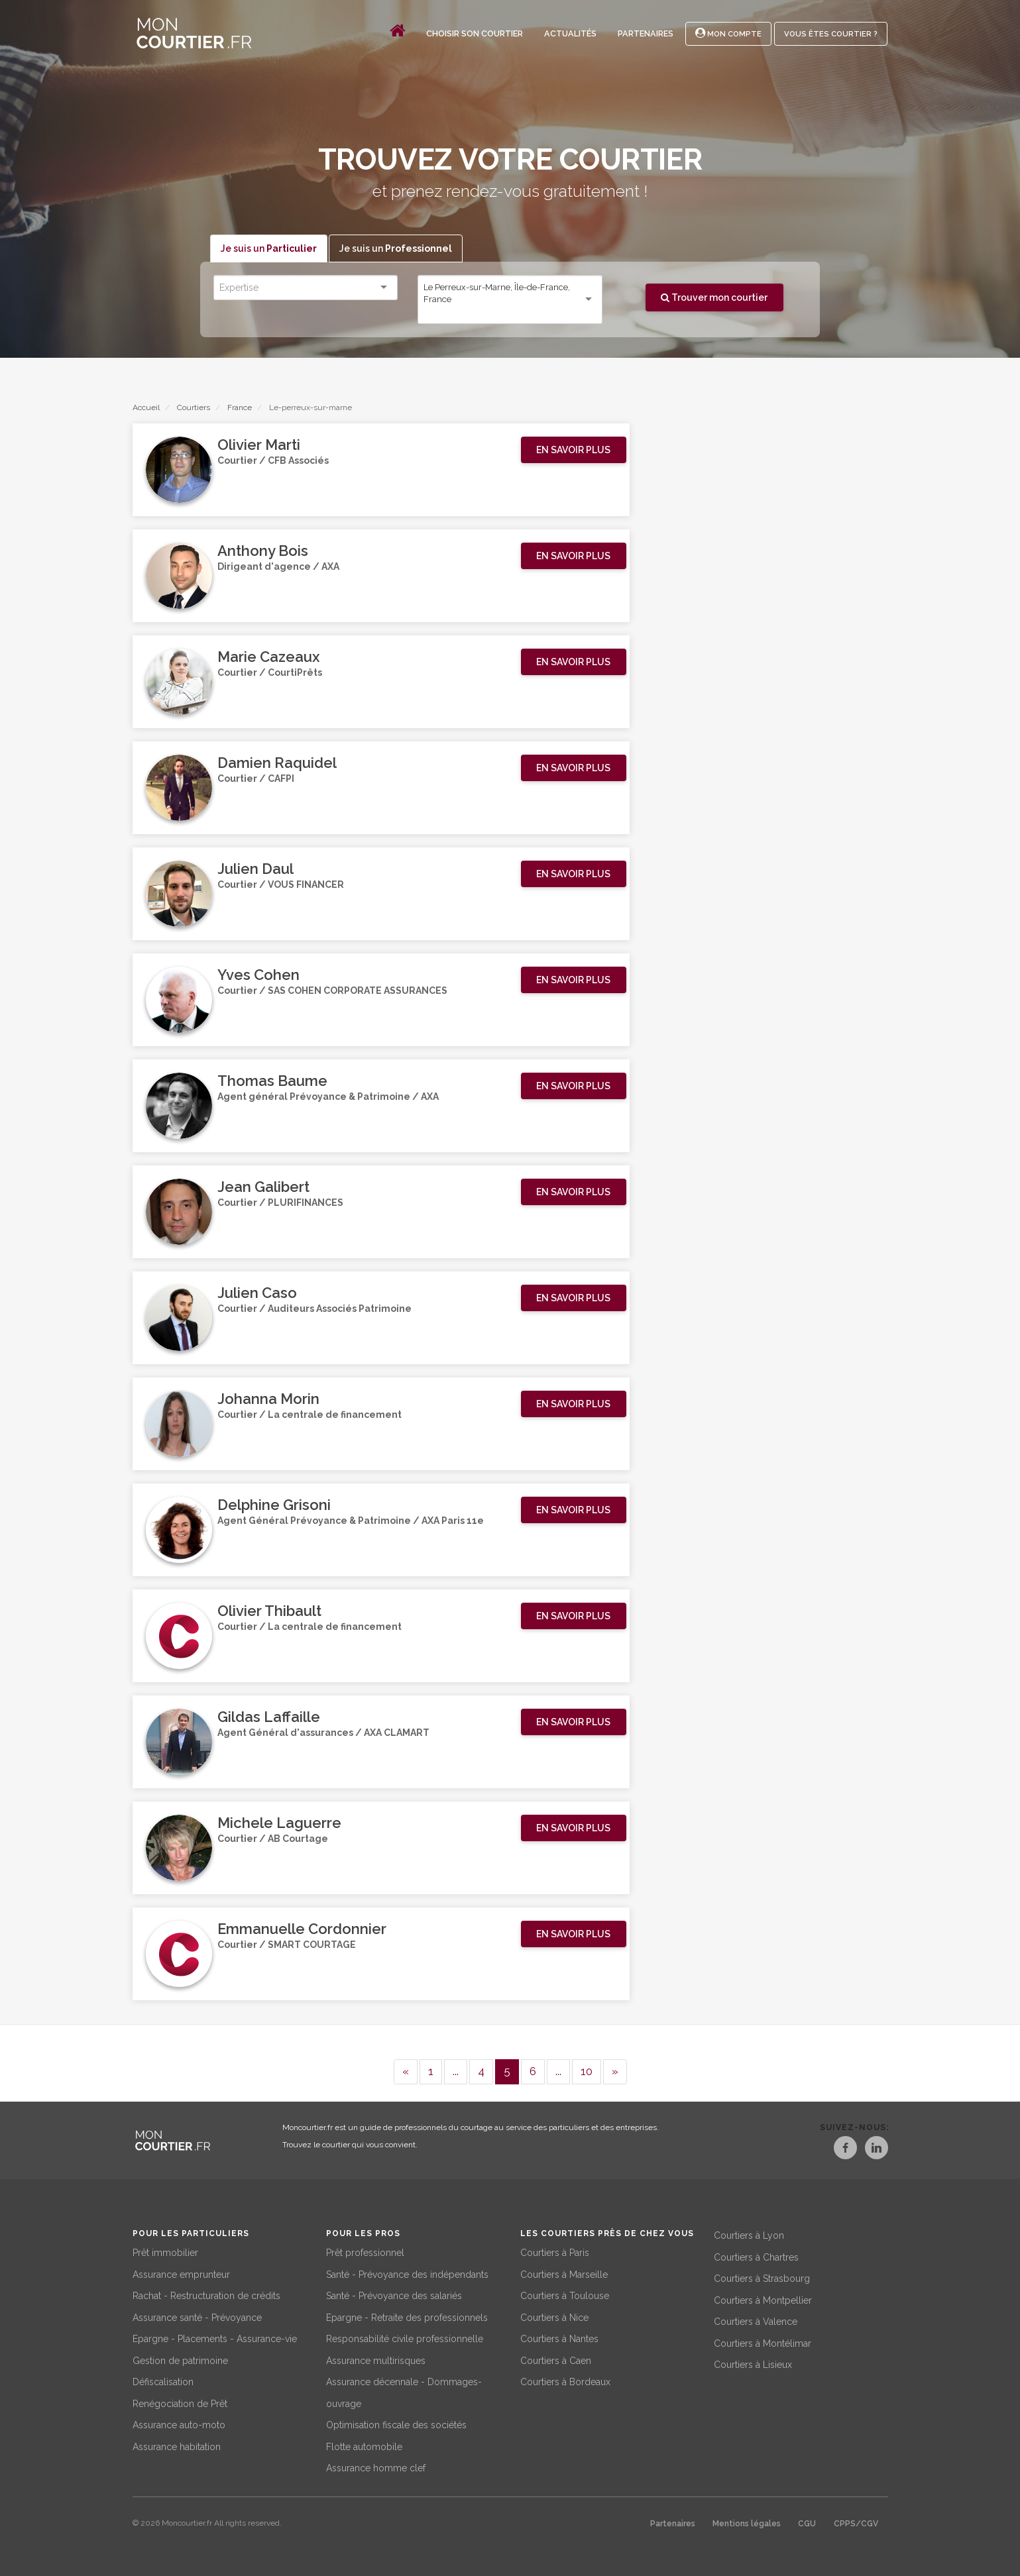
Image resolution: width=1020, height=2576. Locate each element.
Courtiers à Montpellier (763, 2298)
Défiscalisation (163, 2380)
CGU (807, 2521)
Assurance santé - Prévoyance (197, 2315)
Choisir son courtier (474, 33)
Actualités (570, 33)
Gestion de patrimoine (180, 2358)
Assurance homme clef (375, 2466)
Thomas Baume (272, 1081)
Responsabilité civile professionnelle (404, 2337)
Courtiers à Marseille (564, 2272)
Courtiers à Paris (554, 2250)
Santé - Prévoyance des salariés (394, 2293)
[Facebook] (832, 2150)
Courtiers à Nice (554, 2315)
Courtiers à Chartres (756, 2255)
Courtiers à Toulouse (564, 2293)
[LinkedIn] (876, 2150)
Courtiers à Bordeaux (565, 2380)
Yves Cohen (258, 975)
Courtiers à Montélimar (762, 2341)
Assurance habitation (177, 2445)
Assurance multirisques (375, 2358)
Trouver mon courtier (714, 297)
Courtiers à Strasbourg (762, 2276)
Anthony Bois (262, 551)
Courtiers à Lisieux (753, 2362)
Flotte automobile (364, 2445)
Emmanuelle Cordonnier (301, 1929)
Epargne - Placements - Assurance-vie (215, 2337)
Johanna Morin (268, 1399)
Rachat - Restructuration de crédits (206, 2293)
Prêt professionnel (365, 2250)
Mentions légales (746, 2521)
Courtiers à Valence (755, 2319)
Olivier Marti (258, 445)
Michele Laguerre (279, 1823)
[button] (573, 450)
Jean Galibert (263, 1187)
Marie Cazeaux (268, 657)
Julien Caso (257, 1293)
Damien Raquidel (277, 763)
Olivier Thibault (269, 1611)
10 (587, 2071)
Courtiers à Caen (555, 2358)
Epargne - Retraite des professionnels (407, 2315)
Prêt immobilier (165, 2250)
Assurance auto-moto (179, 2423)
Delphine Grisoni (274, 1505)
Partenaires (645, 33)
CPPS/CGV (856, 2521)
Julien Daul (255, 869)
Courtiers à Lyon (749, 2233)
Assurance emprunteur (181, 2272)
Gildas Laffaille (268, 1717)
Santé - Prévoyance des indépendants (407, 2272)
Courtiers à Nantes (559, 2337)
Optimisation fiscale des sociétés (396, 2423)
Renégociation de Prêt (180, 2401)
